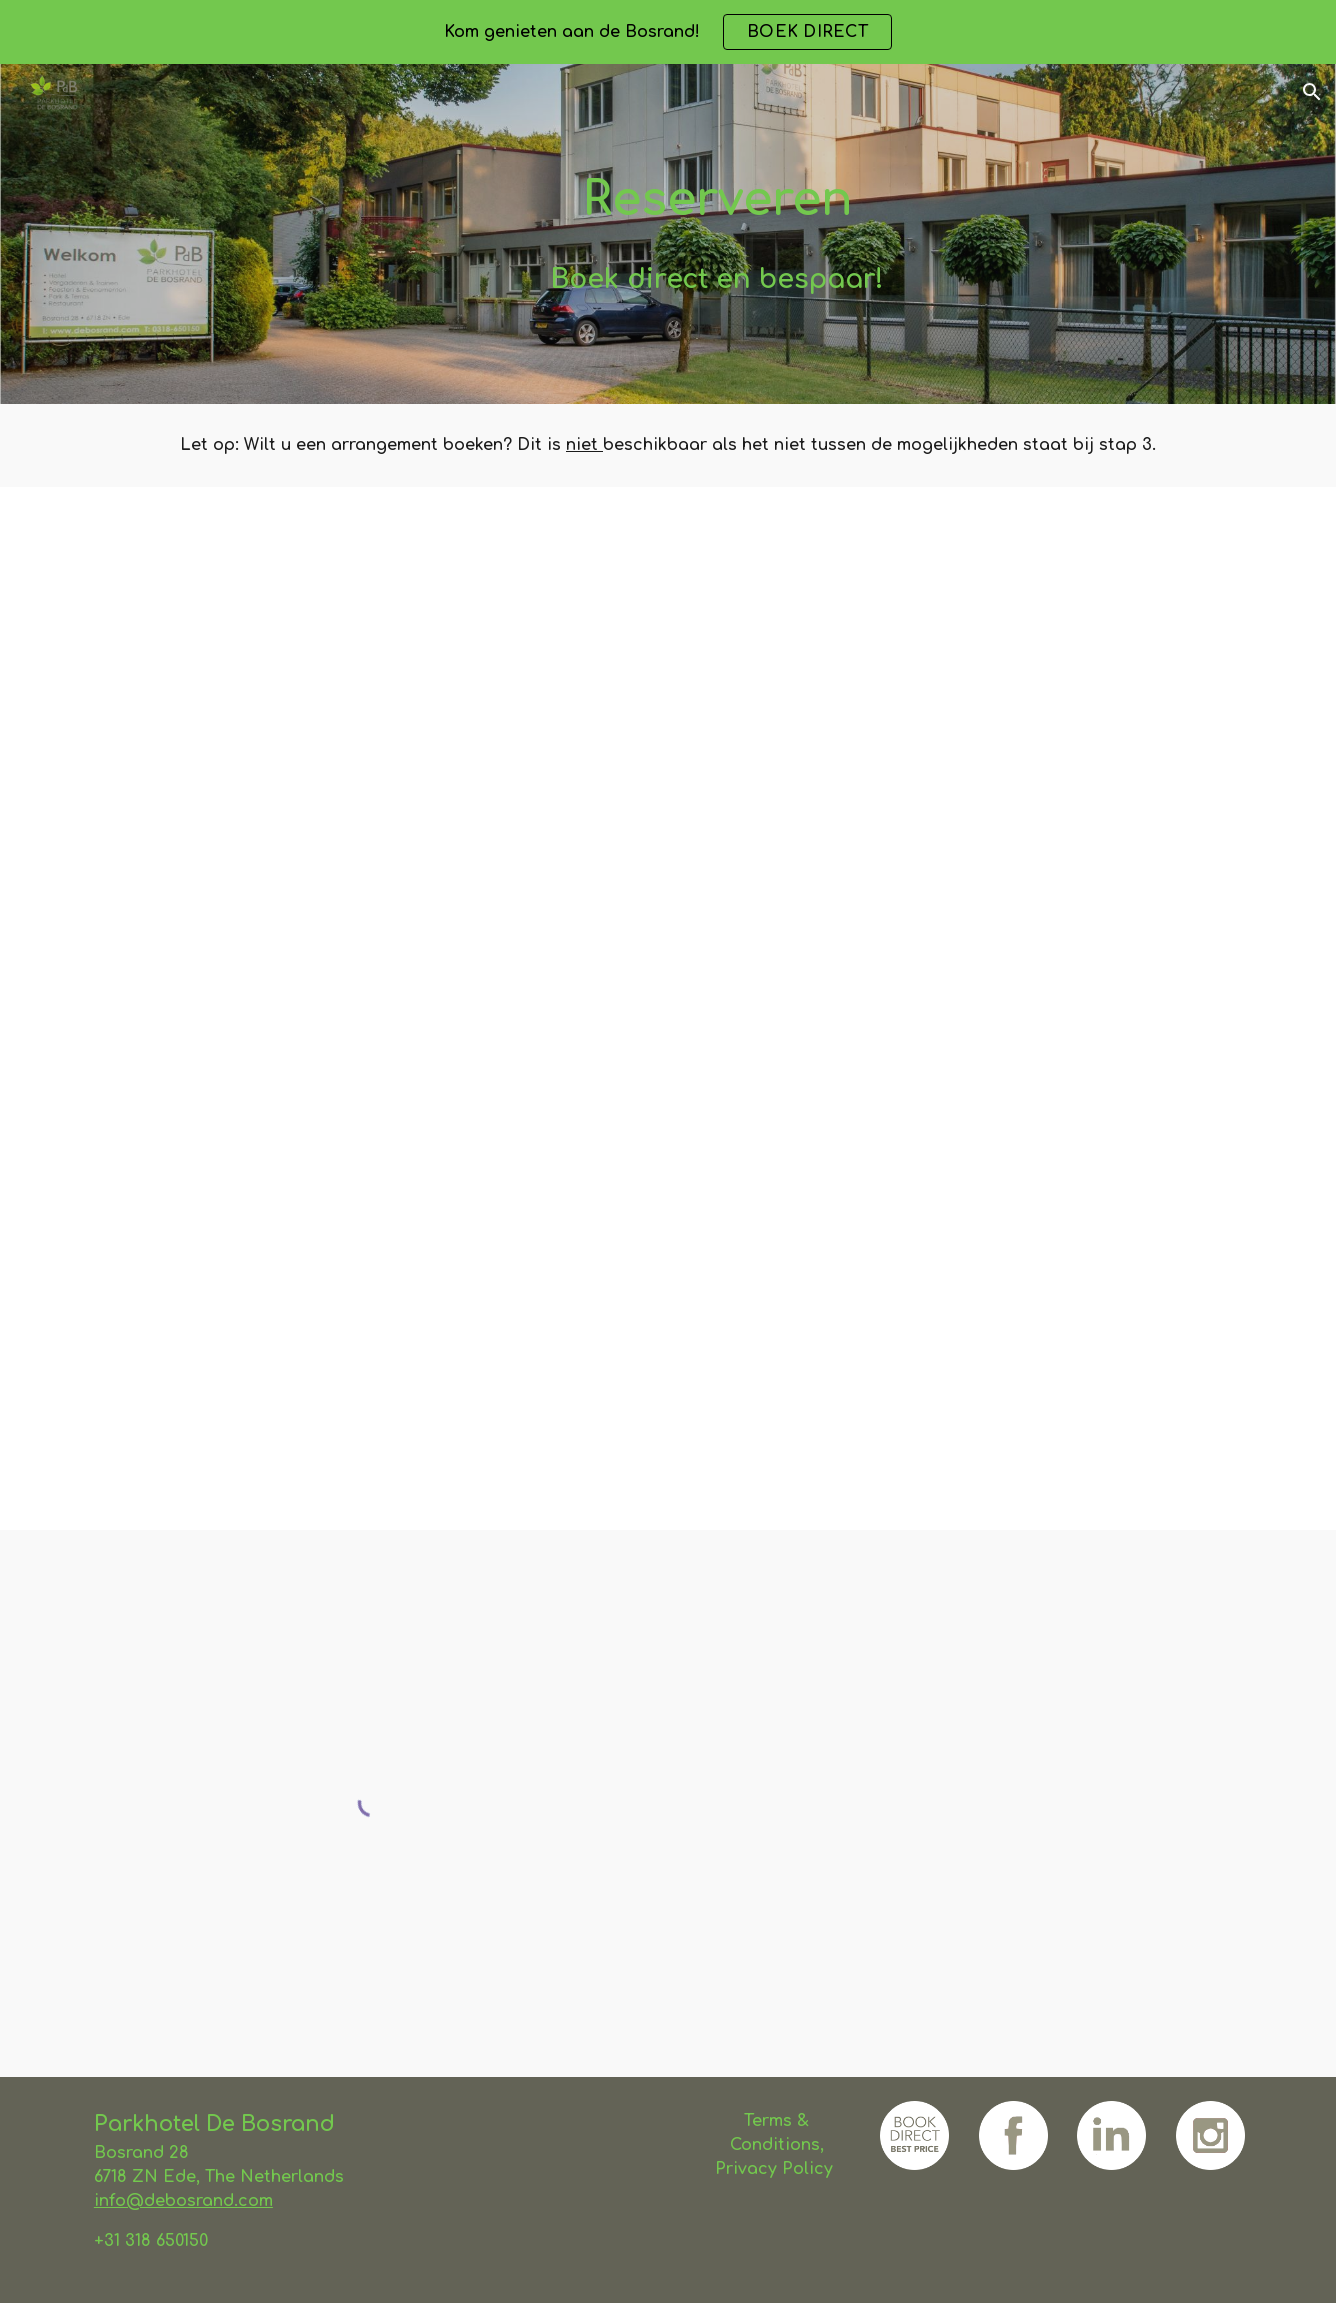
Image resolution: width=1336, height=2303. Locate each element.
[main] (717, 200)
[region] (668, 32)
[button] (1312, 92)
